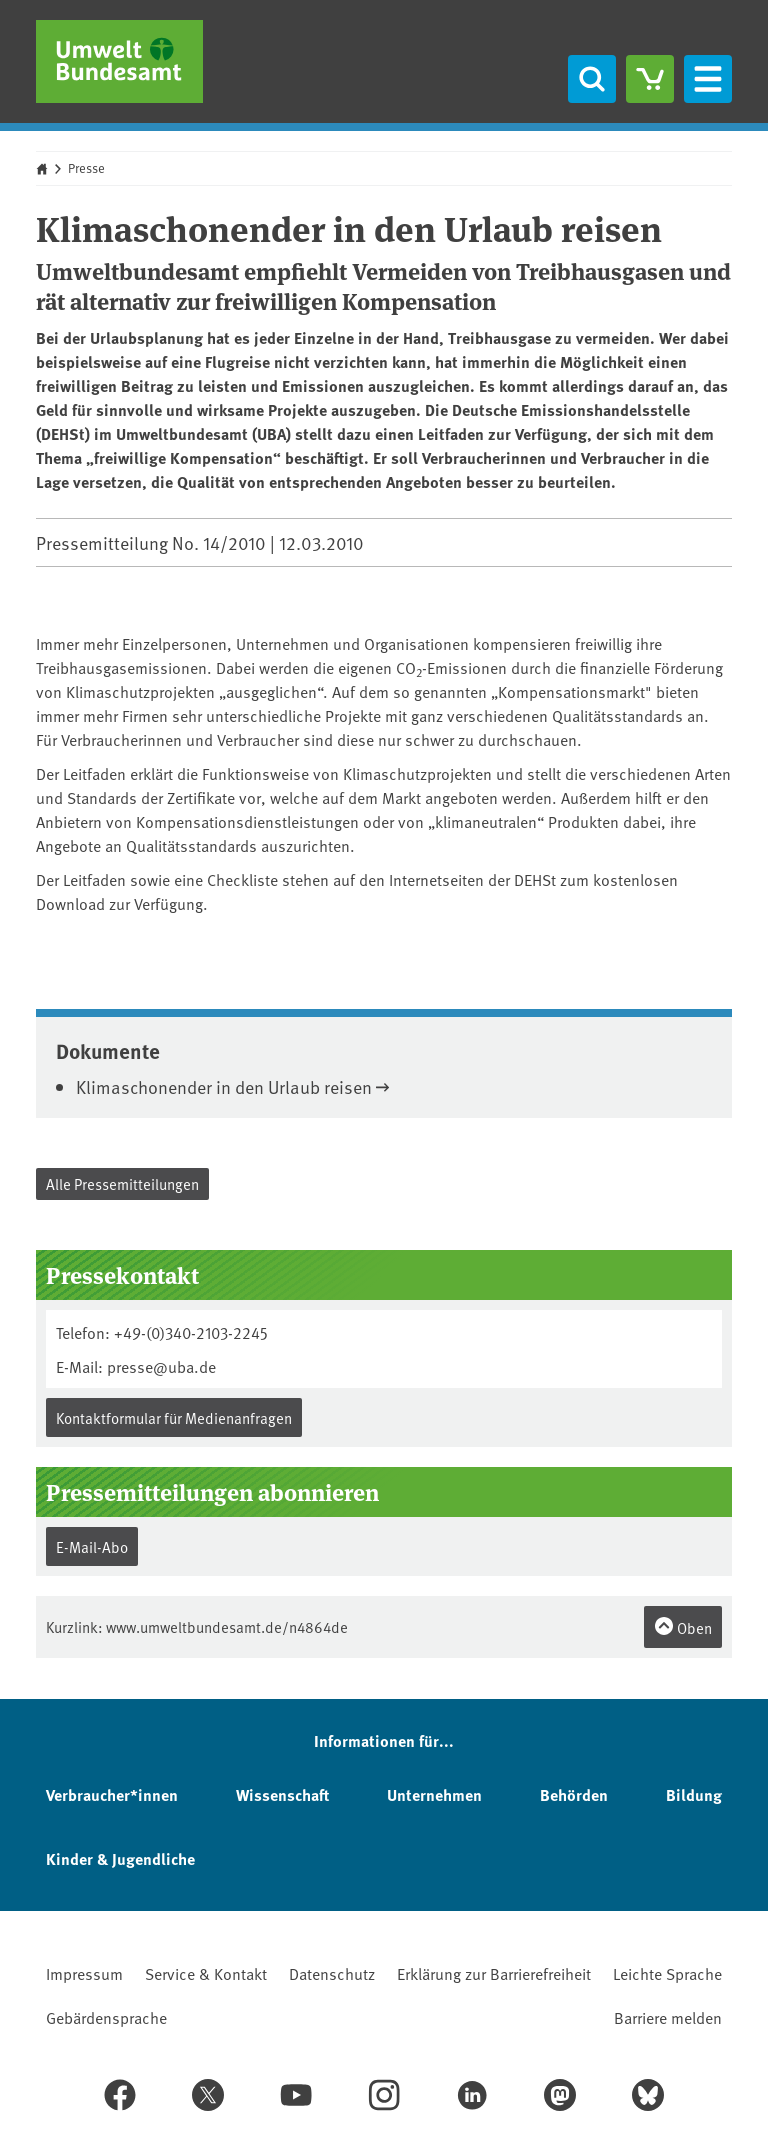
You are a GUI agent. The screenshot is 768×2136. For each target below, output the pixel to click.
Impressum (84, 1973)
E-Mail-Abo (92, 1546)
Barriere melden (668, 2017)
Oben (683, 1627)
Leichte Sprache (667, 1973)
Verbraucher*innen (112, 1794)
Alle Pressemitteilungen (122, 1183)
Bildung (694, 1794)
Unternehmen (434, 1794)
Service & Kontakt (206, 1973)
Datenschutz (332, 1973)
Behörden (574, 1794)
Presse (86, 168)
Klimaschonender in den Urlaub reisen (224, 1086)
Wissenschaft (282, 1794)
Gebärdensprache (106, 2017)
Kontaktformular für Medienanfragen (174, 1417)
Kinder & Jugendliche (120, 1858)
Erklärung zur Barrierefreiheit (494, 1973)
